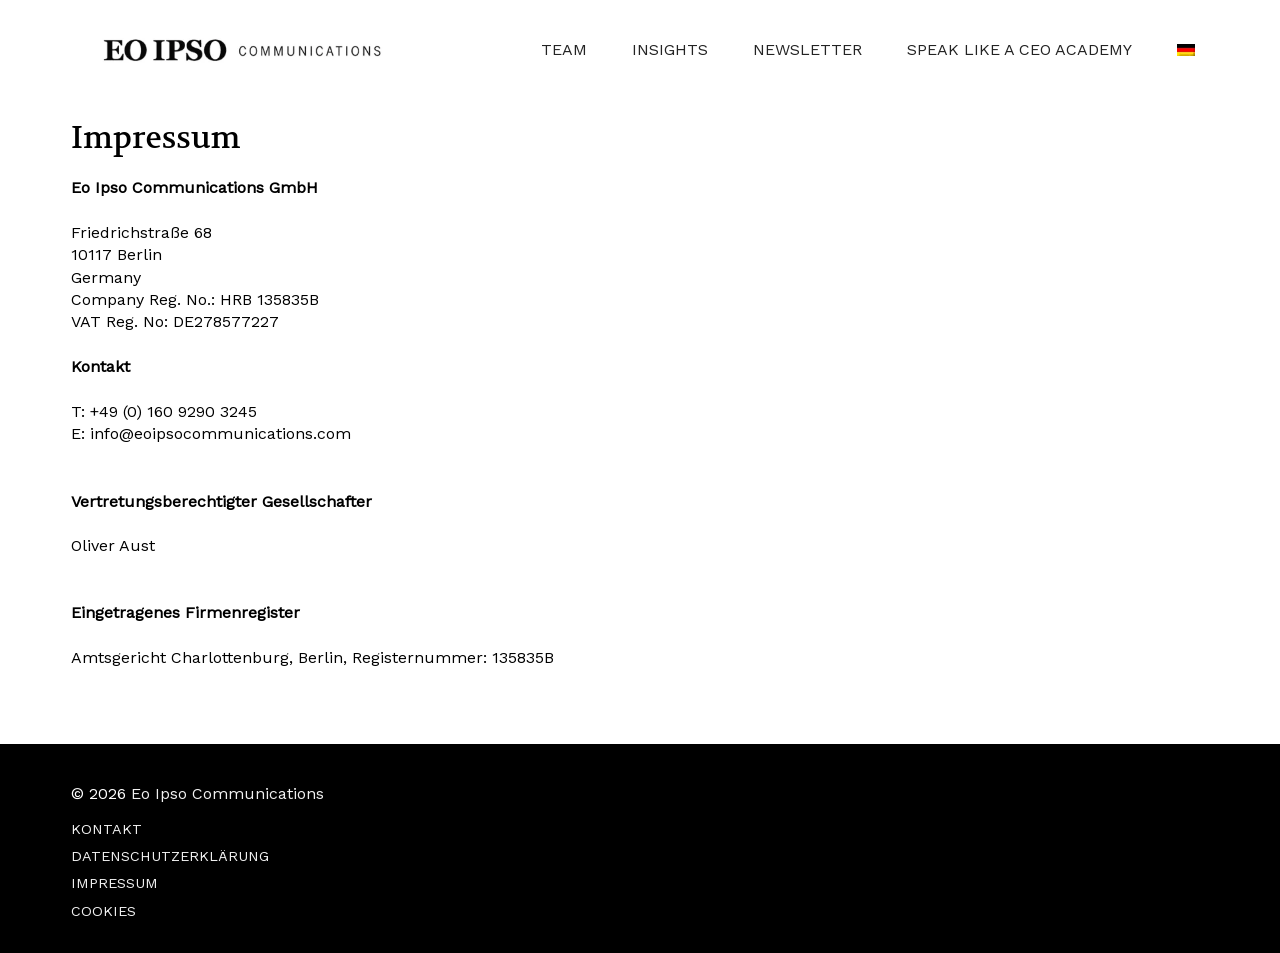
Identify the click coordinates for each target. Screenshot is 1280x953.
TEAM (564, 49)
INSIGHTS (670, 49)
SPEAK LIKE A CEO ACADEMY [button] (1019, 49)
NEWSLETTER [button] (807, 49)
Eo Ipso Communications (227, 793)
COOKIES (103, 911)
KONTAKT (106, 829)
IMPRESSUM (114, 883)
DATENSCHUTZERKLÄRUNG (170, 856)
